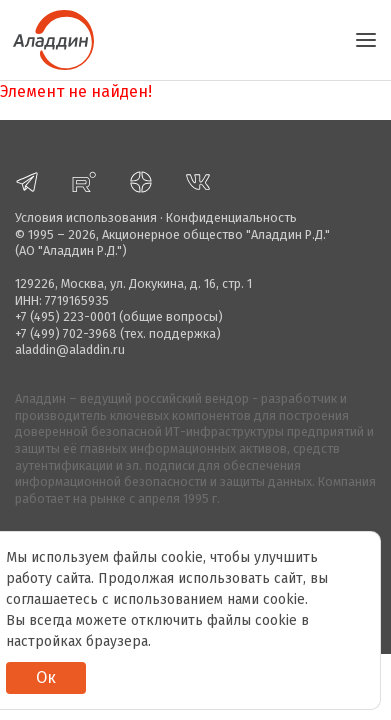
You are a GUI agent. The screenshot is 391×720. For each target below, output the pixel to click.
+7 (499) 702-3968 (66, 333)
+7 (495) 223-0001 (65, 316)
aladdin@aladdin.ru (70, 349)
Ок (46, 677)
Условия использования (86, 217)
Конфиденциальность (231, 217)
